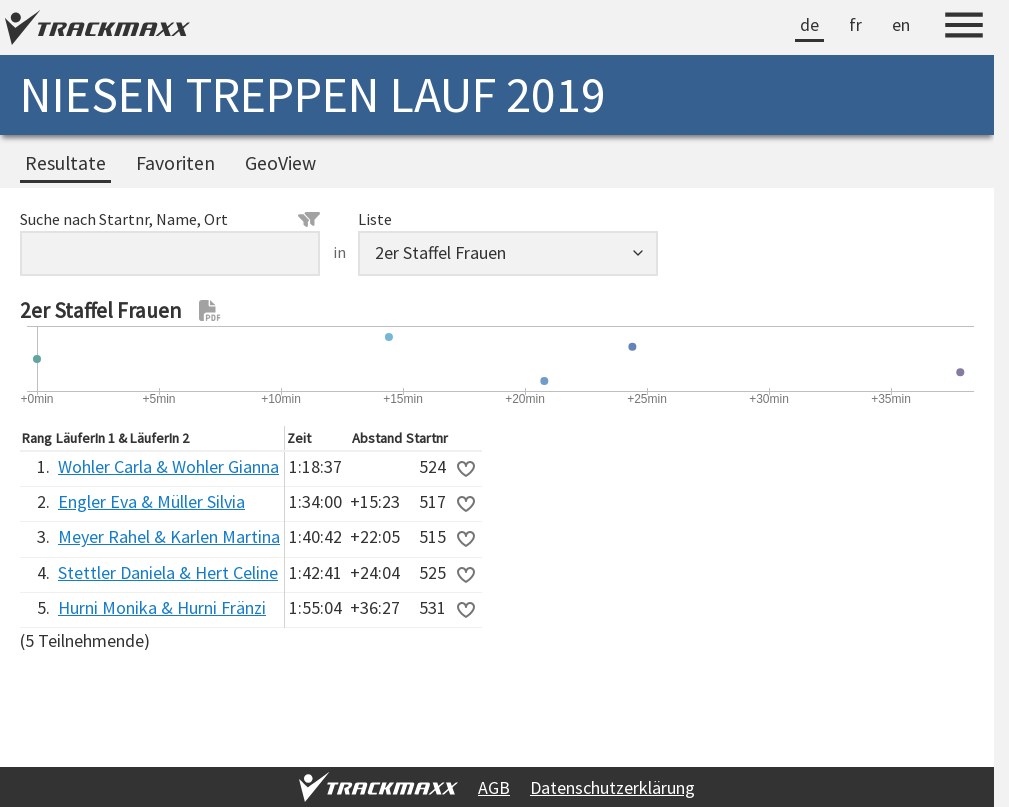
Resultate (65, 163)
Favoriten (175, 163)
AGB (494, 787)
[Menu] (964, 28)
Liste (375, 219)
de (809, 24)
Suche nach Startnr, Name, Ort (170, 219)
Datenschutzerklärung (612, 787)
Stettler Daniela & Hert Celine (168, 572)
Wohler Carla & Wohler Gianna (168, 466)
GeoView (280, 163)
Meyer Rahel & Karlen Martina (169, 536)
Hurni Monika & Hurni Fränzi (162, 607)
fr (855, 24)
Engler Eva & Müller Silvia (151, 501)
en (901, 24)
